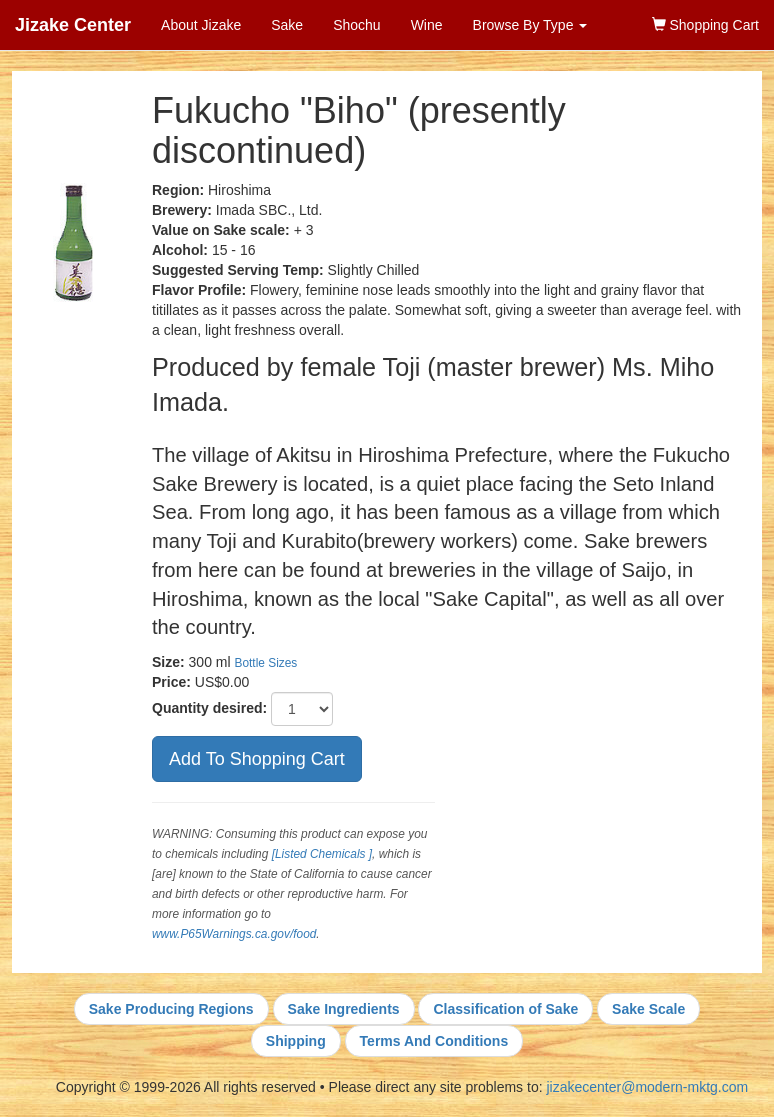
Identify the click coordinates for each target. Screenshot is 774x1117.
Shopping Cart (705, 25)
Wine (427, 25)
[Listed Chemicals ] (322, 854)
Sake (287, 25)
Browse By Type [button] (530, 25)
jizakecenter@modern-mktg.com (647, 1087)
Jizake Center (73, 25)
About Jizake (201, 25)
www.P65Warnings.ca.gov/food (234, 934)
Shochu (356, 25)
